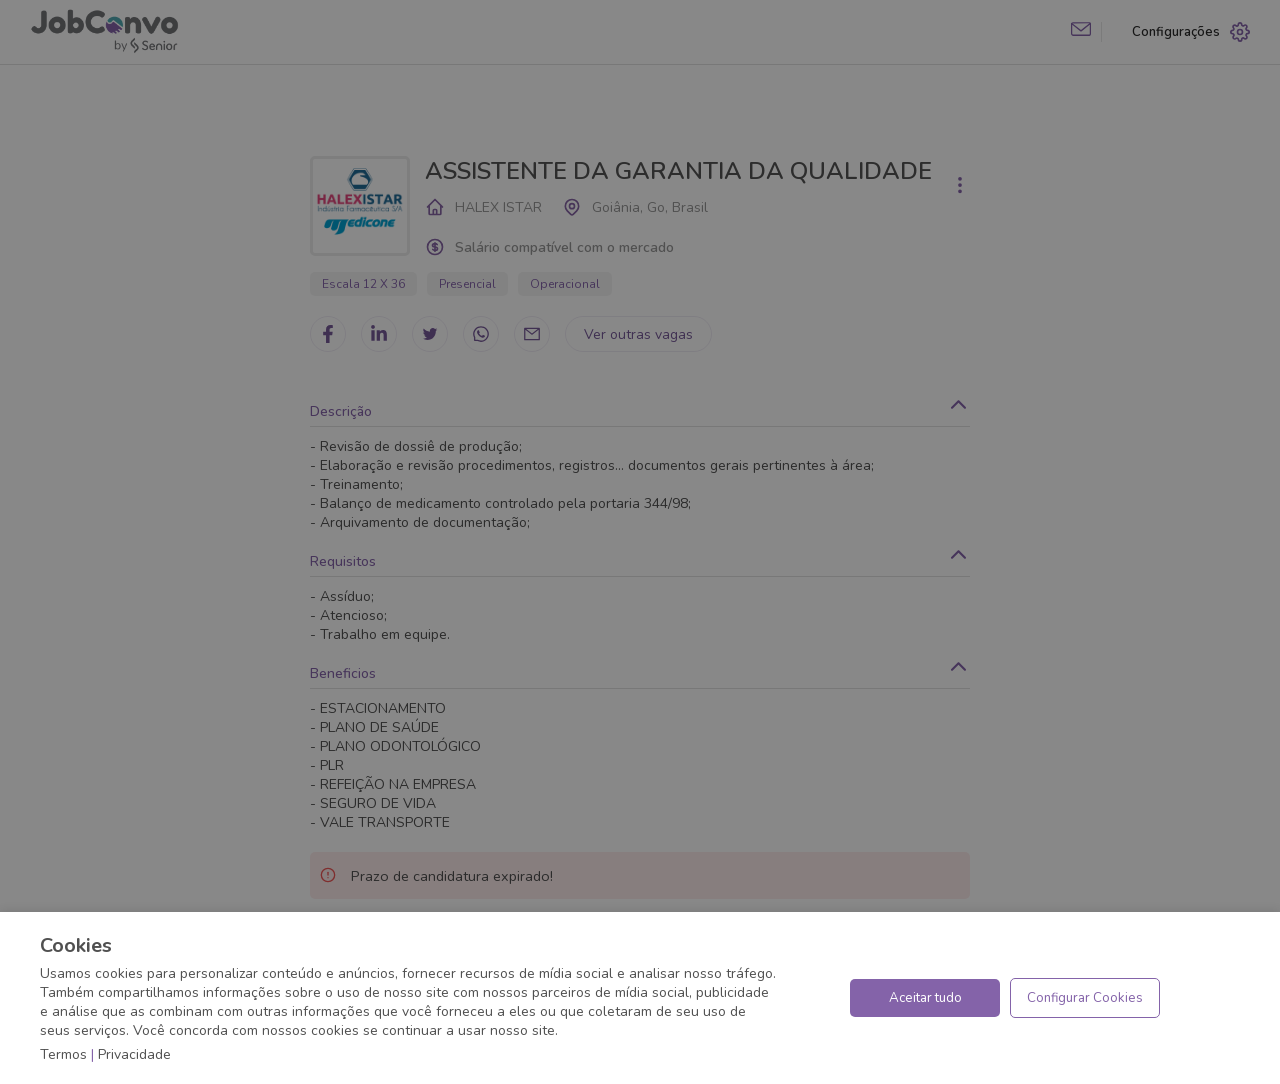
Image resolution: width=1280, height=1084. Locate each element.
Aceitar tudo (925, 998)
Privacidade (134, 1054)
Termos (63, 1054)
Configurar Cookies (1085, 998)
